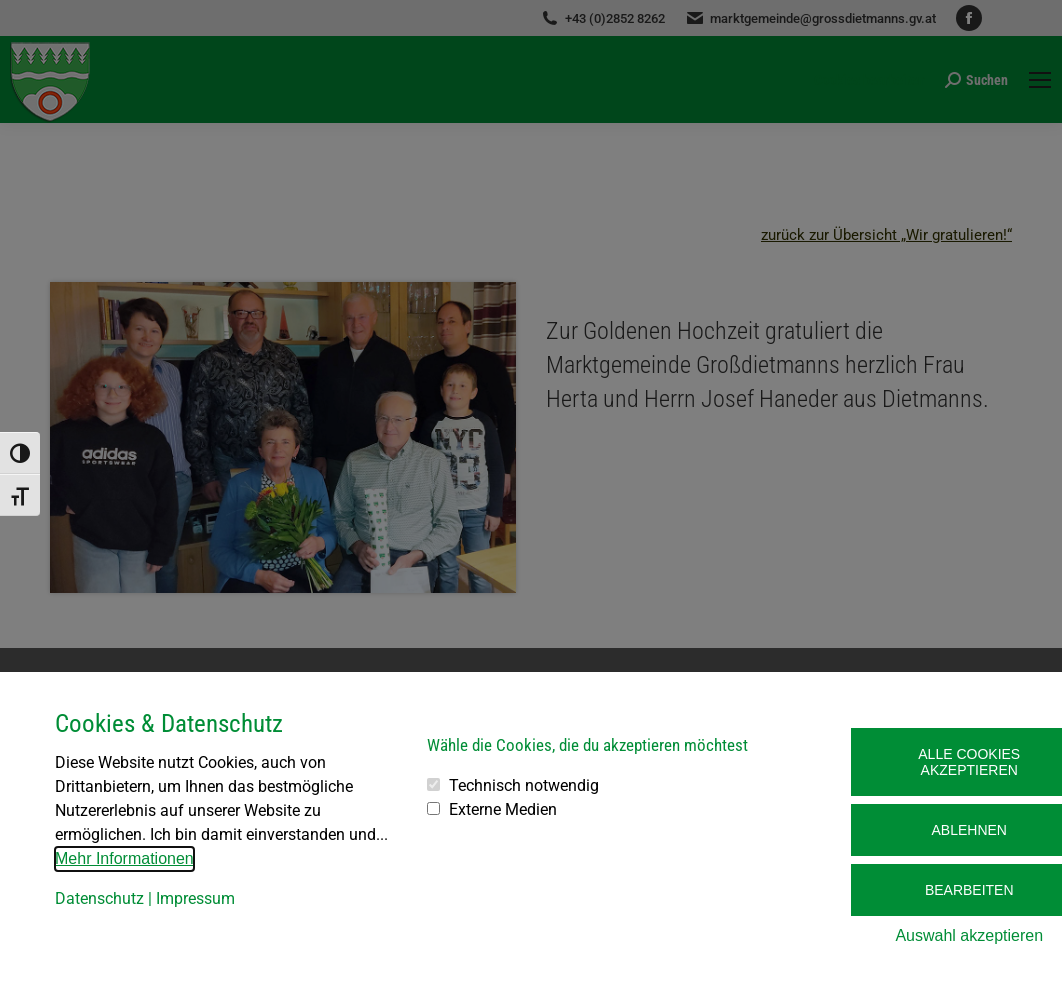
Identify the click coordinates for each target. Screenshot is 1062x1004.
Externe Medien (503, 809)
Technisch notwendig (524, 785)
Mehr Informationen (124, 858)
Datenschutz (99, 898)
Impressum (195, 898)
